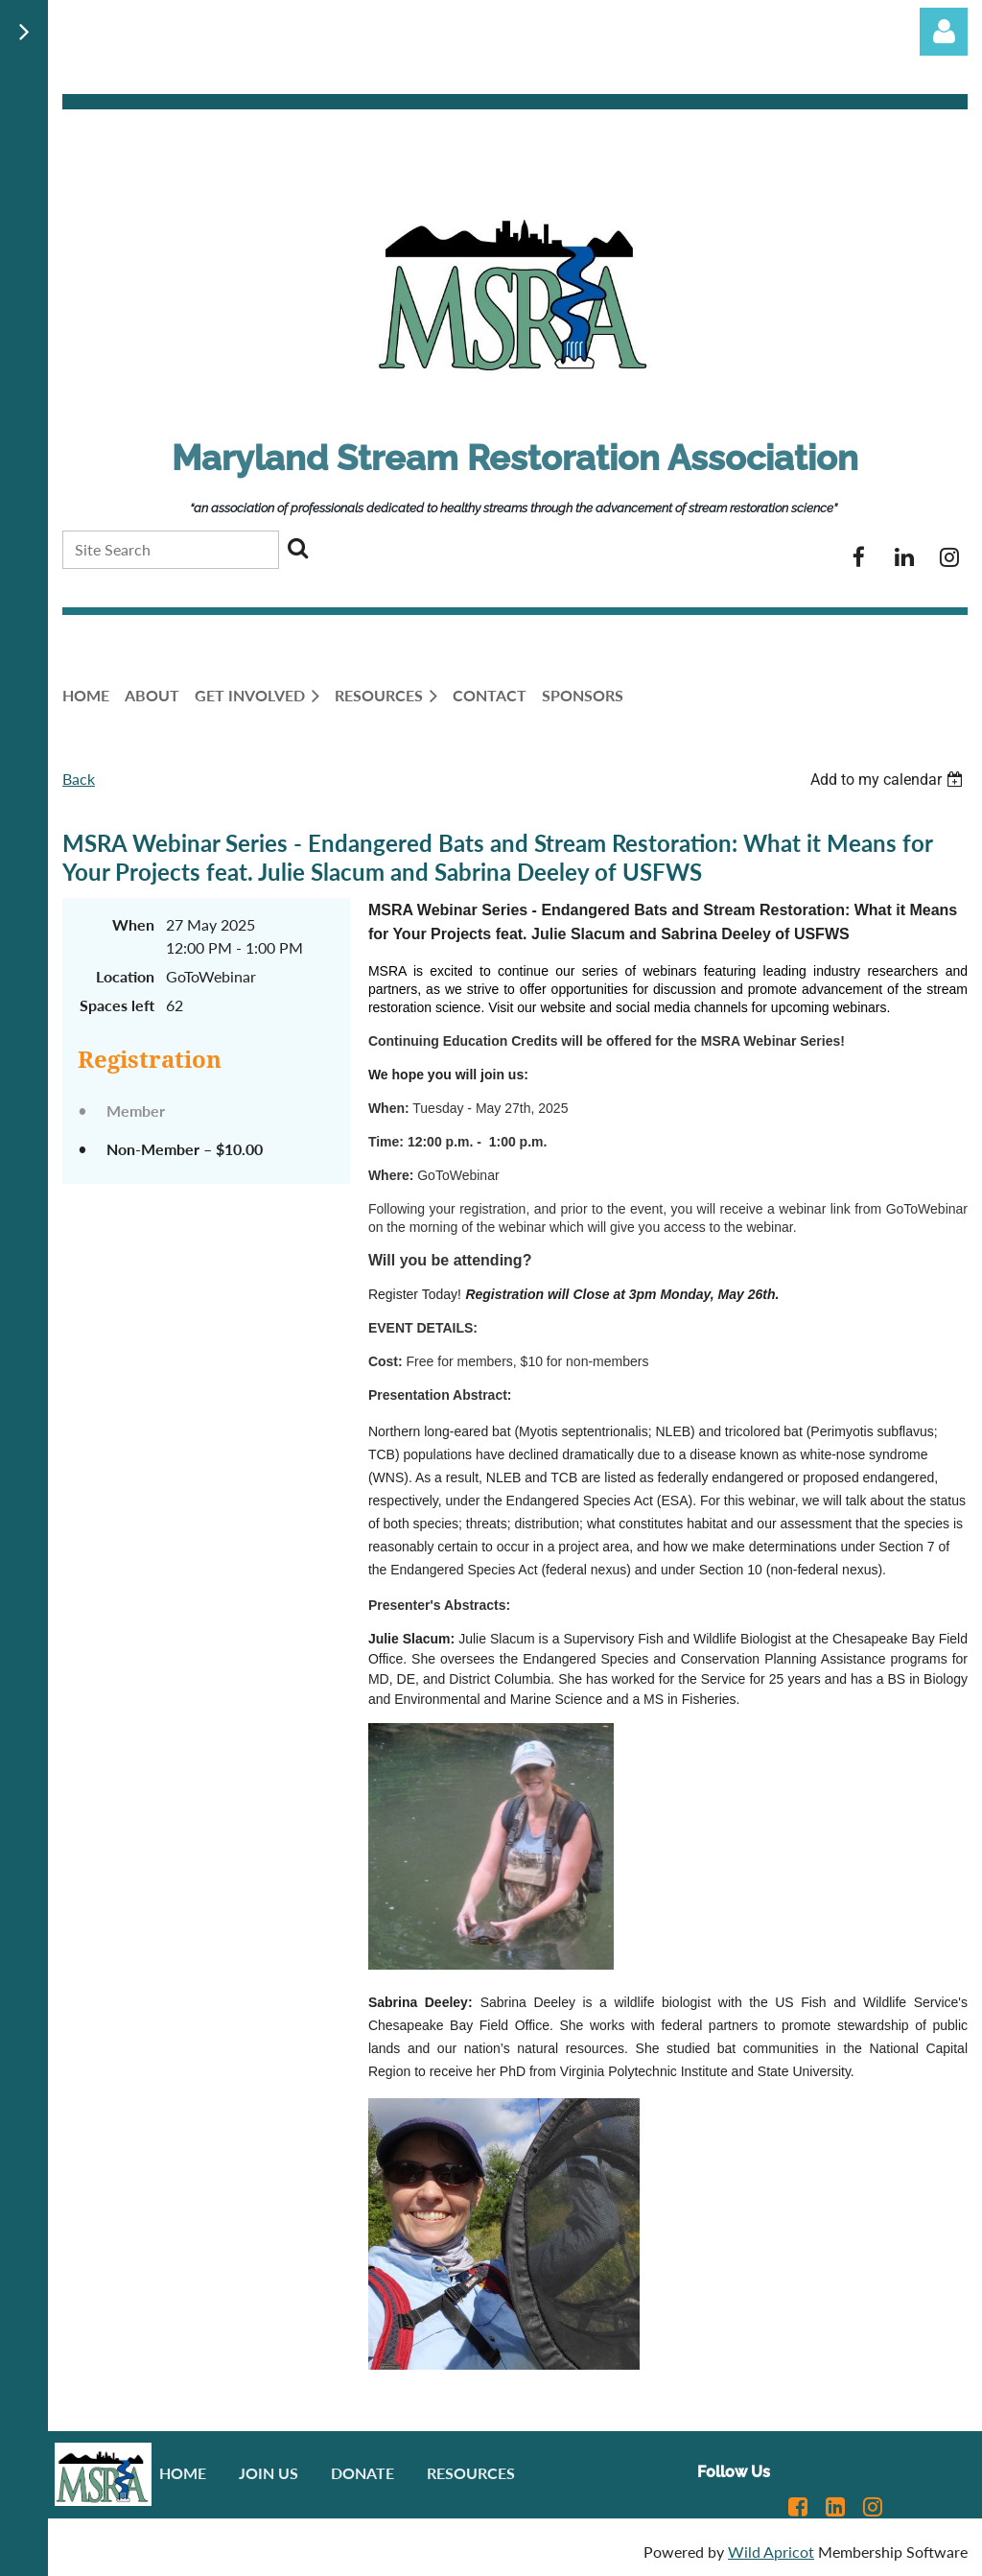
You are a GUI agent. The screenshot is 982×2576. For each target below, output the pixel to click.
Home (182, 2473)
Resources (471, 2473)
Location (125, 976)
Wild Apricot (771, 2551)
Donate (362, 2473)
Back (78, 778)
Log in (944, 32)
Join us (268, 2473)
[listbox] (889, 780)
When (133, 924)
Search (297, 548)
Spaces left (117, 1005)
